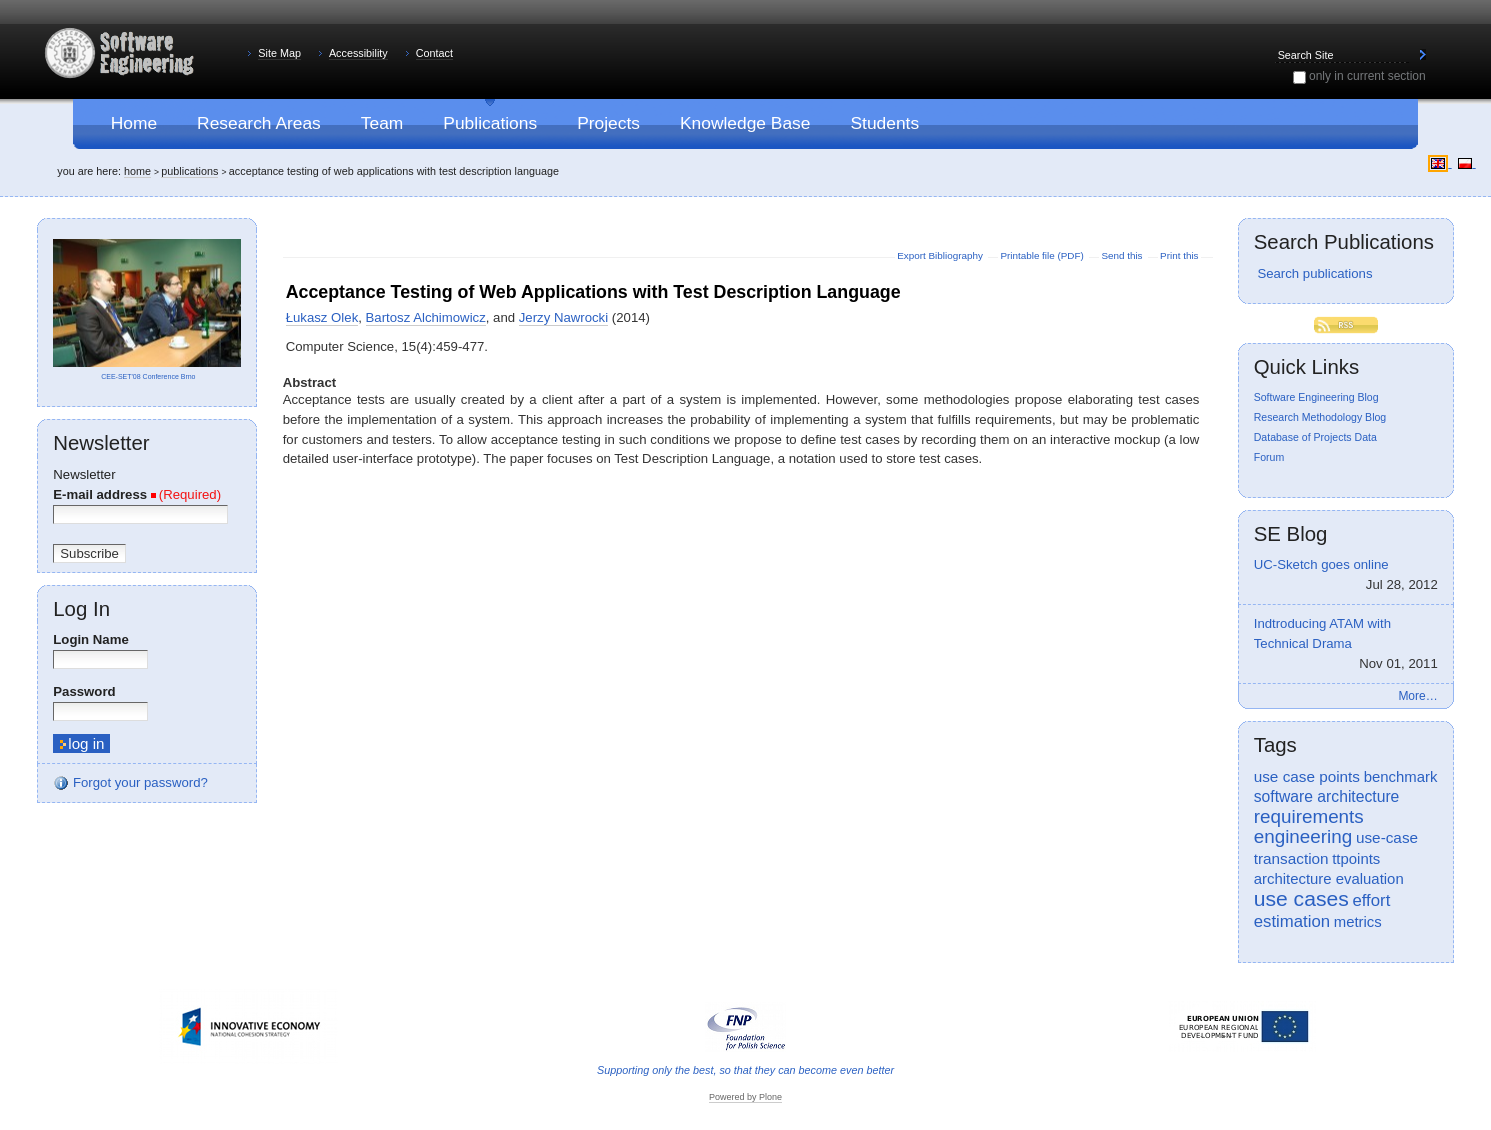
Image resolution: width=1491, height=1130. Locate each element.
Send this (1123, 255)
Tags (1275, 745)
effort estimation (1322, 911)
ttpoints (1356, 859)
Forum (1269, 457)
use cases (1301, 898)
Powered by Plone (745, 1097)
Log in (81, 609)
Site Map (279, 53)
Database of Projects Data (1315, 437)
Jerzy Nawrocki (563, 317)
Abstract (310, 382)
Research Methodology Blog (1320, 417)
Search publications (1313, 273)
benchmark (1401, 777)
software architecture (1327, 796)
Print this (1179, 255)
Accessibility (358, 53)
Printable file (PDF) (1043, 255)
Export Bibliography (941, 255)
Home (137, 171)
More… (1417, 696)
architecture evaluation (1329, 879)
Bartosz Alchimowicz (426, 317)
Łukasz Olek (322, 317)
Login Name (90, 639)
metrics (1358, 922)
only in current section (1367, 76)
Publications (189, 171)
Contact (434, 53)
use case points (1307, 776)
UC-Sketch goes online (1346, 576)
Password (84, 691)
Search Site (1274, 46)
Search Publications (1344, 242)
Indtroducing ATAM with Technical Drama (1346, 644)
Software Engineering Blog (1316, 397)
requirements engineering (1309, 826)
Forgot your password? (130, 783)
